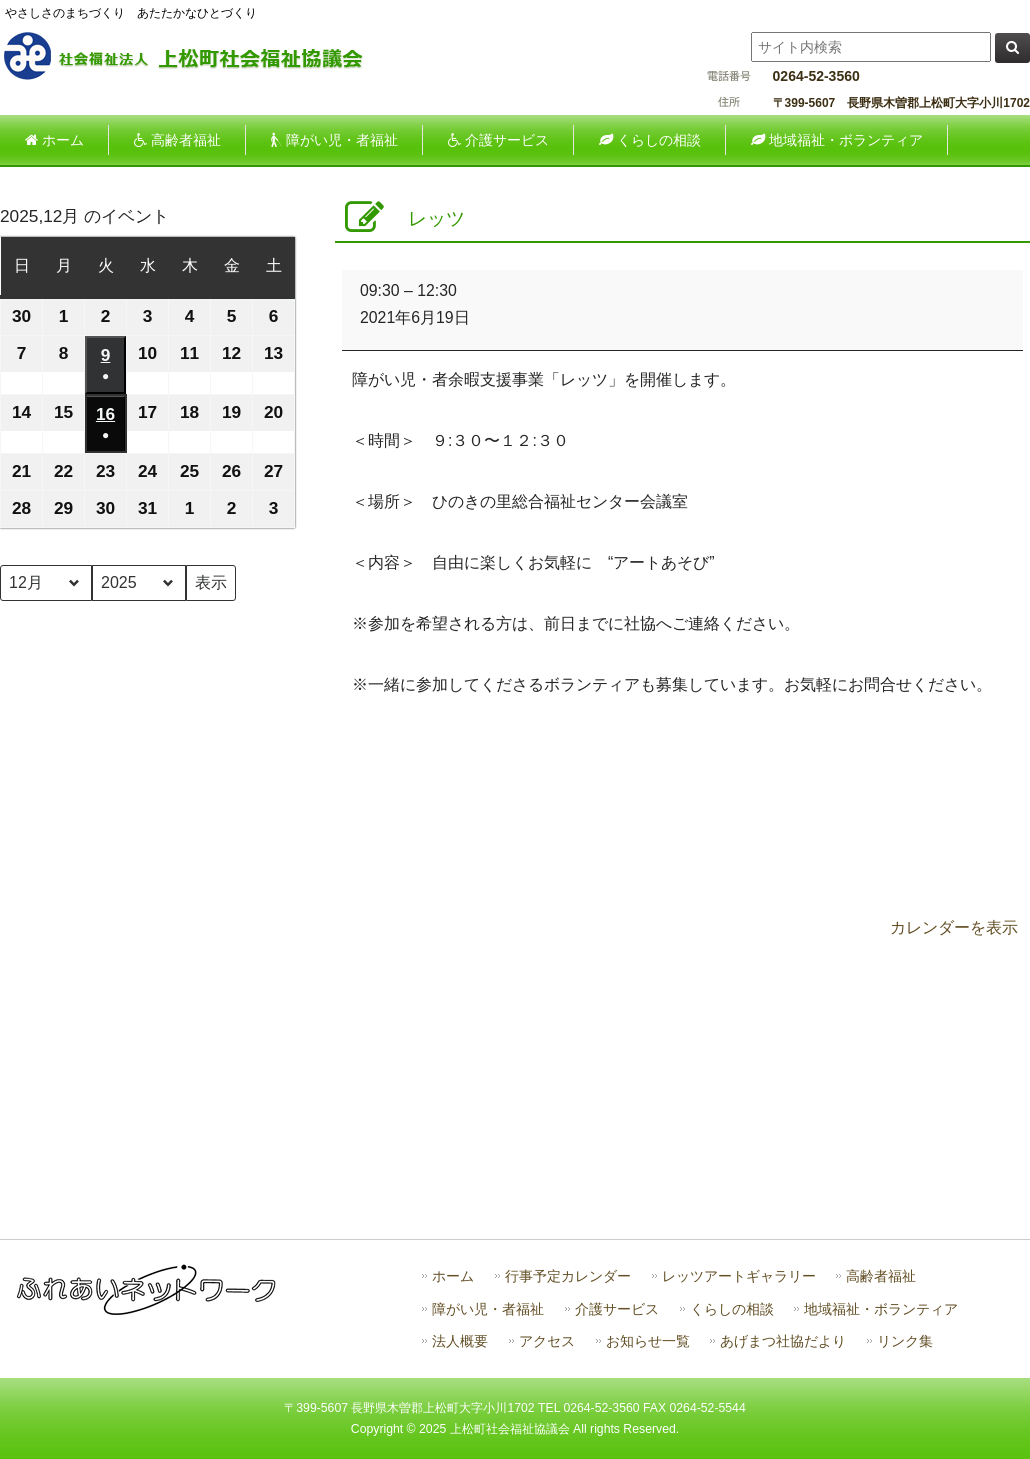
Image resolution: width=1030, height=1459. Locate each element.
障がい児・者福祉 (488, 1309)
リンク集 (905, 1341)
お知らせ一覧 (648, 1341)
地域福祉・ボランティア (881, 1309)
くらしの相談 (732, 1309)
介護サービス (617, 1309)
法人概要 (460, 1341)
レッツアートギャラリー (739, 1276)
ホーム (453, 1276)
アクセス (547, 1341)
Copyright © (385, 1429)
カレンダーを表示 (954, 927)
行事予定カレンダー (568, 1276)
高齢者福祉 (881, 1276)
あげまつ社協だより (783, 1341)
